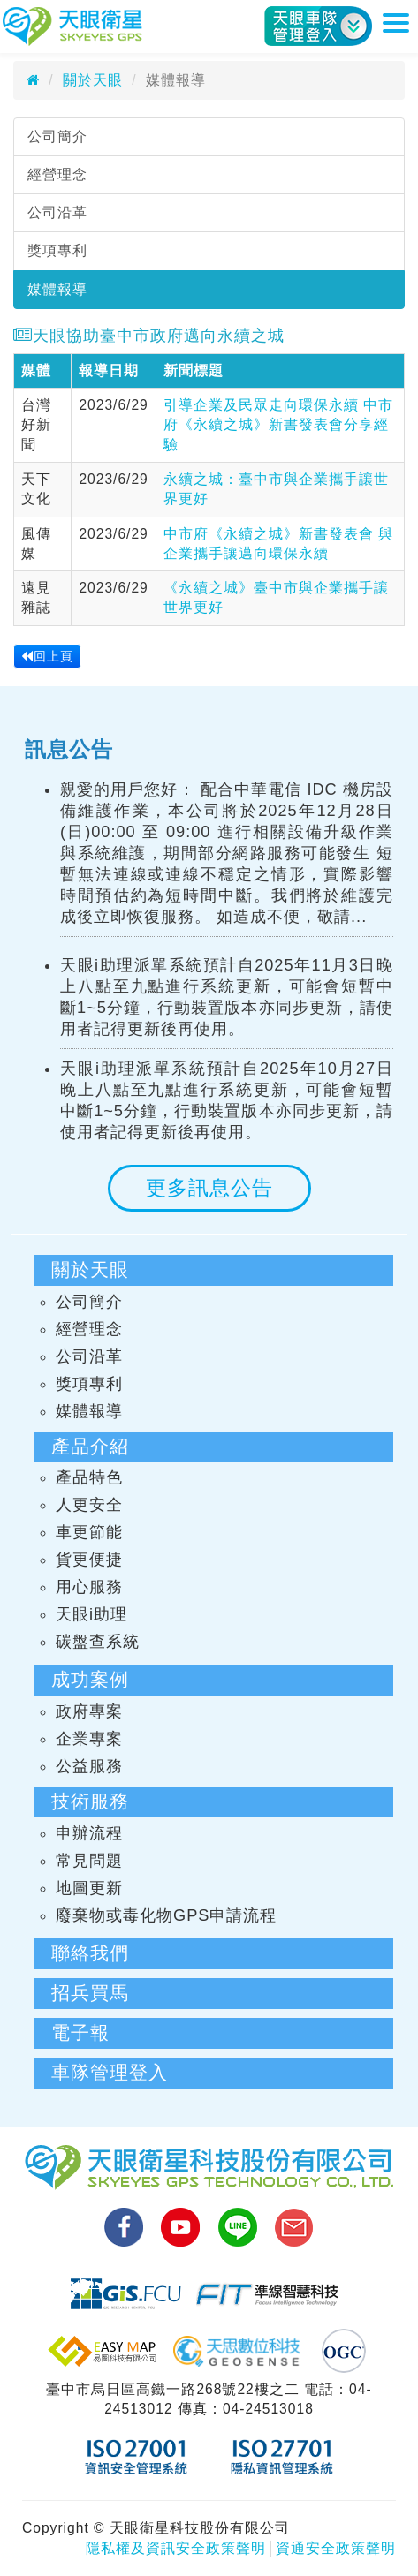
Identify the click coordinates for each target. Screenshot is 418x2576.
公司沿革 (57, 212)
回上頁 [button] (47, 656)
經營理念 (57, 174)
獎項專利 (57, 250)
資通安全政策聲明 (336, 2548)
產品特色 (89, 1477)
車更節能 (89, 1532)
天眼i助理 (91, 1614)
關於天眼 (93, 79)
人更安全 (89, 1505)
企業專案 (89, 1739)
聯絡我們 (90, 1953)
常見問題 (89, 1861)
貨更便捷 (89, 1559)
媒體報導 (57, 289)
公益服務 (89, 1766)
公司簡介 (57, 136)
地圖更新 (89, 1888)
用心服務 (89, 1587)
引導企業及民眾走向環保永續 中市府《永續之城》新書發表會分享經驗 (278, 424)
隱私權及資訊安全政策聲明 (176, 2548)
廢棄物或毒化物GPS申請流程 (166, 1915)
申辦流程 (89, 1833)
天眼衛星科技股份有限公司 (72, 26)
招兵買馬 (90, 1993)
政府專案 (89, 1711)
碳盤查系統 (98, 1642)
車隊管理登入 (109, 2072)
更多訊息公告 (209, 1187)
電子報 (80, 2032)
